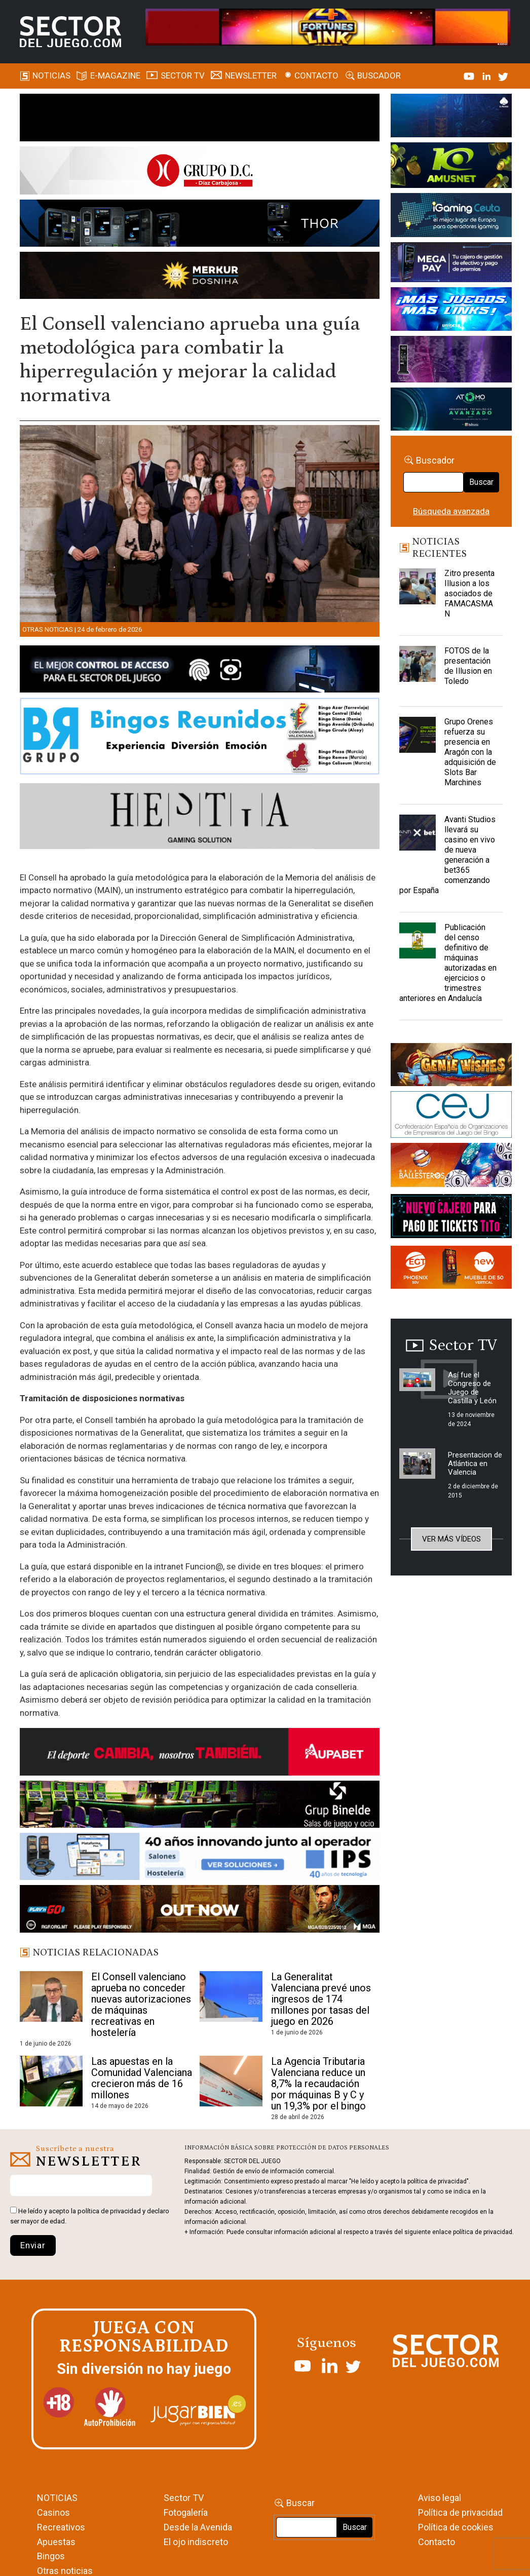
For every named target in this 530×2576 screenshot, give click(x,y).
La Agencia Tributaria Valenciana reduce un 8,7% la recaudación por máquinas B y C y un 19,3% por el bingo (318, 2083)
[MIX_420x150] (451, 1269)
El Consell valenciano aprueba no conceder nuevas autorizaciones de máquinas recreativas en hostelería (141, 2004)
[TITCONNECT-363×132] (451, 1218)
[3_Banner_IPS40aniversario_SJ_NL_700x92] (200, 1858)
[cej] (451, 1116)
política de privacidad (109, 2211)
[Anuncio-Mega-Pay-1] (451, 264)
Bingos (51, 2556)
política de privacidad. (483, 2232)
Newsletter (251, 75)
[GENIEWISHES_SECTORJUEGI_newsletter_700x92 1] (200, 277)
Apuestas (56, 2541)
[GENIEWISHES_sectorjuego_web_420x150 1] (451, 1066)
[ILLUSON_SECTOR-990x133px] (200, 119)
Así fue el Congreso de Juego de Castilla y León (472, 1387)
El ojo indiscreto (196, 2541)
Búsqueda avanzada (451, 511)
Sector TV (184, 2497)
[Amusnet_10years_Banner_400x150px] (451, 167)
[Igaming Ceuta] (451, 217)
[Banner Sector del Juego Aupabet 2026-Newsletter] (200, 1754)
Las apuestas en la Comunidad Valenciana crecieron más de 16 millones (141, 2078)
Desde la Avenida (198, 2527)
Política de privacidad (460, 2512)
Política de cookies (456, 2527)
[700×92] (200, 1910)
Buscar (481, 482)
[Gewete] (451, 361)
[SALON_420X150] (451, 310)
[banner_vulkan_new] (200, 671)
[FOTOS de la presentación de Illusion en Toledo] (417, 671)
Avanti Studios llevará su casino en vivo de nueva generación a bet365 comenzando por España (447, 855)
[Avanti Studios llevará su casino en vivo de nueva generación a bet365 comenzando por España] (417, 840)
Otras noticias (47, 629)
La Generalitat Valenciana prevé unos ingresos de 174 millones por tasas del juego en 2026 (321, 1999)
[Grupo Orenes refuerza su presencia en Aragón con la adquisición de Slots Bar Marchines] (417, 742)
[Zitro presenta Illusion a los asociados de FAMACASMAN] (417, 593)
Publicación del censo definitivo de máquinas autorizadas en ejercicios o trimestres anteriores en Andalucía (448, 962)
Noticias (51, 75)
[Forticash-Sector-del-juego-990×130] (200, 225)
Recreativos (61, 2527)
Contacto (316, 75)
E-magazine (115, 75)
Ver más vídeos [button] (451, 1539)
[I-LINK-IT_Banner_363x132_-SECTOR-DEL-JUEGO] (451, 117)
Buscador (379, 75)
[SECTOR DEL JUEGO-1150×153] (200, 172)
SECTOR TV (183, 75)
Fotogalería (186, 2512)
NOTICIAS (57, 2497)
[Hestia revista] (200, 818)
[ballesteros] (451, 1168)
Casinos (53, 2512)
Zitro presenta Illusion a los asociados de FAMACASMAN (469, 593)
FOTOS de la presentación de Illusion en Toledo (468, 666)
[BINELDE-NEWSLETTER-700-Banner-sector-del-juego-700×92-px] (200, 1806)
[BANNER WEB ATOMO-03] (451, 411)
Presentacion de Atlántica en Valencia (475, 1463)
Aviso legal (439, 2497)
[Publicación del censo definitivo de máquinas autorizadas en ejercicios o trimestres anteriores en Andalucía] (417, 947)
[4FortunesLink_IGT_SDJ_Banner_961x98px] (327, 26)
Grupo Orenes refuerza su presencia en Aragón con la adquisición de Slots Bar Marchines (470, 752)
